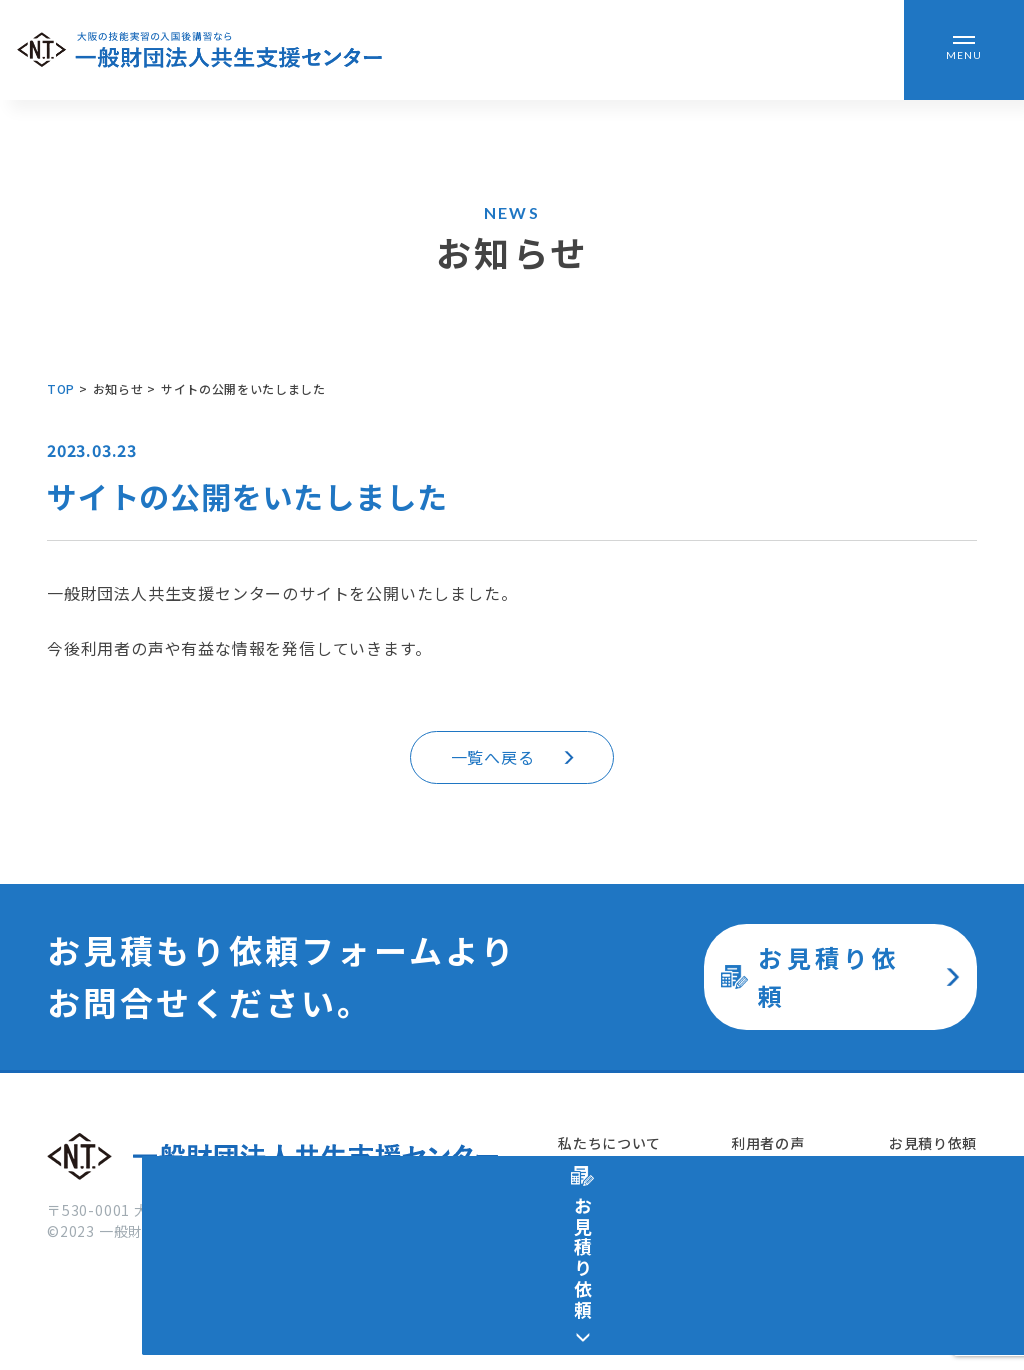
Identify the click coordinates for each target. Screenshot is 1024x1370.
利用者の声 (766, 1144)
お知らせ (758, 1196)
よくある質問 (773, 1248)
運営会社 (917, 1196)
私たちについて (608, 1144)
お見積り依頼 (932, 1144)
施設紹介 (585, 1248)
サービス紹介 (600, 1196)
